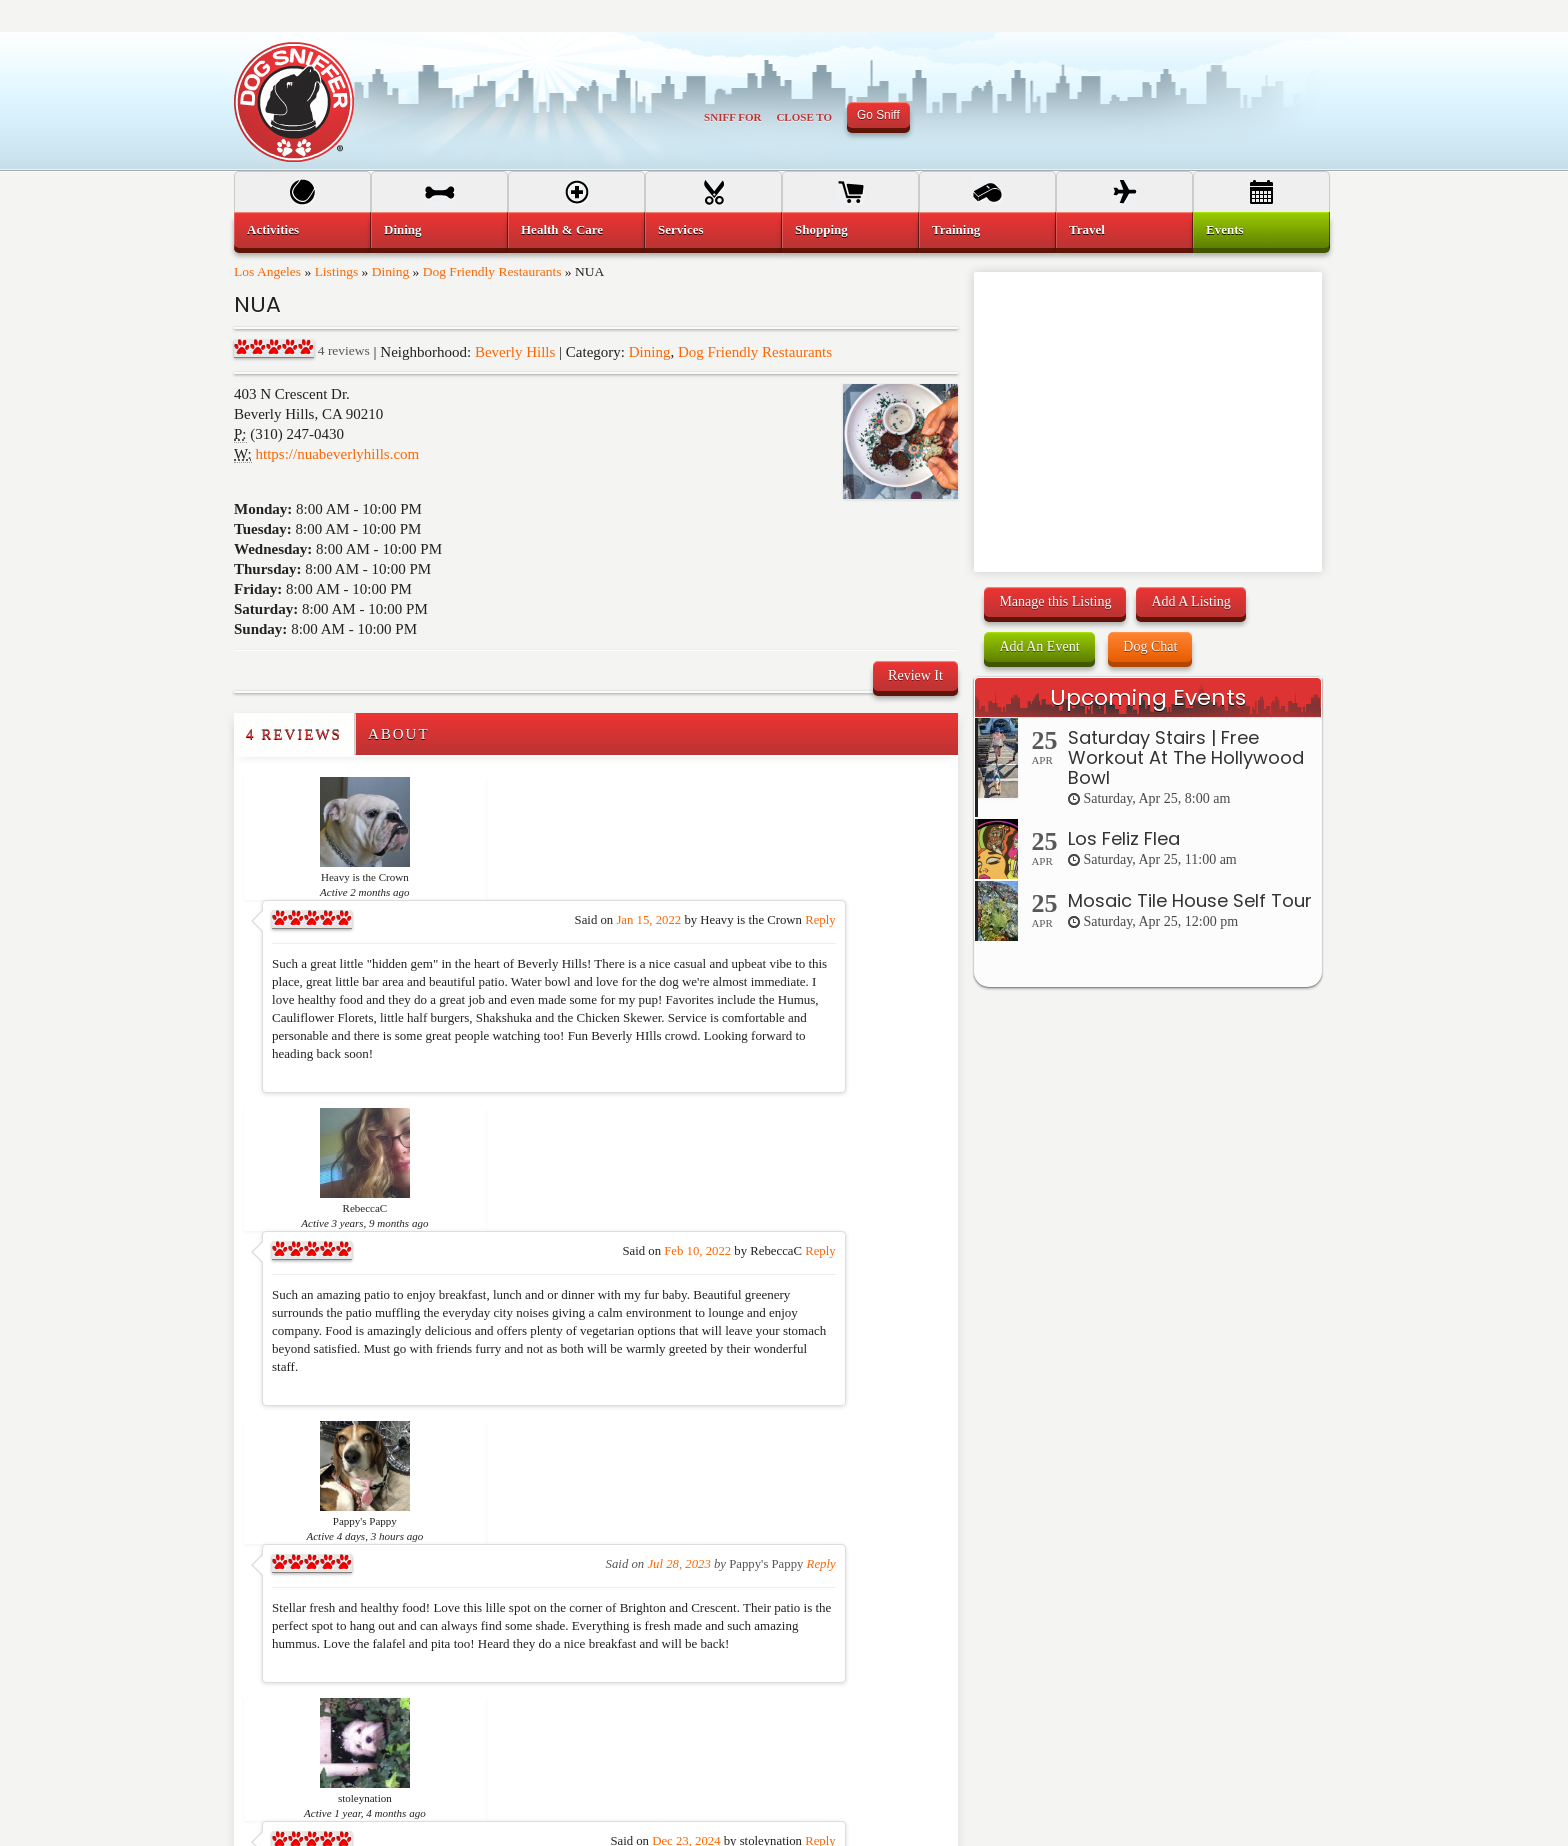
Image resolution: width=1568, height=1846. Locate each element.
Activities (273, 229)
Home (268, 1663)
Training (956, 229)
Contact (1024, 1727)
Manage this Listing (1055, 601)
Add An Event (1039, 646)
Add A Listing (1190, 601)
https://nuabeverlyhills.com (338, 454)
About (399, 734)
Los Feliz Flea (1124, 838)
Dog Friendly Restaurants (492, 271)
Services (680, 229)
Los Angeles (267, 271)
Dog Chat (1150, 646)
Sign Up (838, 1663)
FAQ (829, 1695)
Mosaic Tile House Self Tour (1190, 900)
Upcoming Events (1148, 697)
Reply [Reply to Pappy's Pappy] (923, 1195)
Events (1225, 229)
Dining (391, 271)
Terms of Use (1038, 1663)
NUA (257, 304)
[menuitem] (302, 230)
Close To (804, 117)
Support (837, 1727)
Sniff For (732, 117)
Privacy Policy (1041, 1695)
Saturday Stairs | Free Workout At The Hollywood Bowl (1186, 757)
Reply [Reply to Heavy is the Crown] (922, 797)
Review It (915, 675)
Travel (1087, 229)
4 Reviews (294, 734)
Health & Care (562, 229)
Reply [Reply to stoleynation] (922, 1349)
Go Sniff (878, 115)
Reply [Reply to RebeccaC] (922, 1005)
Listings (337, 271)
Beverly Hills (515, 352)
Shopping (821, 229)
